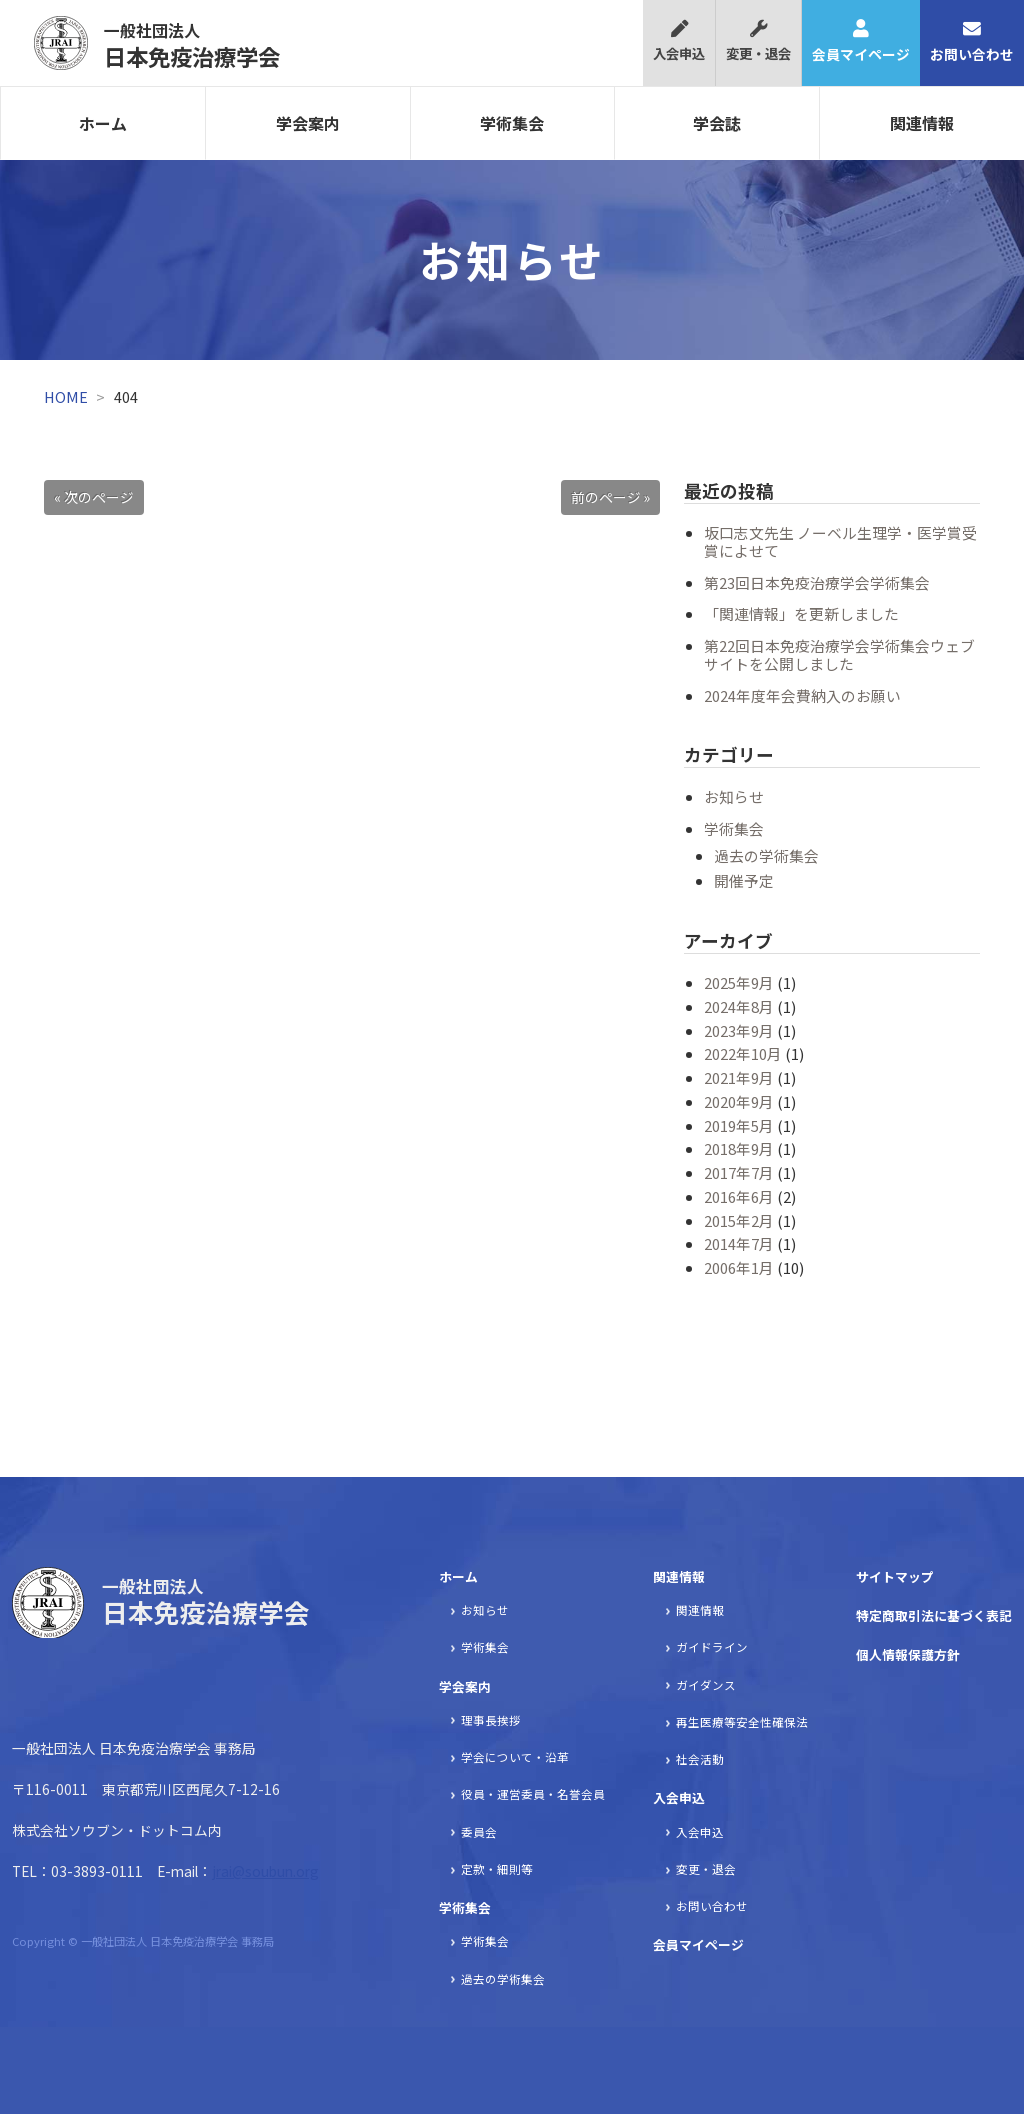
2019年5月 (739, 1125)
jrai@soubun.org (265, 1871)
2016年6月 (739, 1196)
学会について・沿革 (515, 1757)
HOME (66, 396)
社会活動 (700, 1759)
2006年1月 (739, 1267)
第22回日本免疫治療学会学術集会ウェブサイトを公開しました (839, 654)
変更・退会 (758, 41)
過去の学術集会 (766, 855)
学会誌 (717, 123)
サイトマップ (895, 1576)
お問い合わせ (972, 42)
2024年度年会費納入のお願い (802, 695)
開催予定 (744, 880)
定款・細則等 (497, 1869)
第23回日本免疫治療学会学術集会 (817, 582)
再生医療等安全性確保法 (742, 1722)
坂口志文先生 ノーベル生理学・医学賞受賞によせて (840, 541)
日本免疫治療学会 (192, 45)
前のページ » (610, 497)
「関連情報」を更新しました (801, 613)
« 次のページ (94, 497)
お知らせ (734, 796)
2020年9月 (739, 1101)
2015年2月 (739, 1220)
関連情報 (922, 123)
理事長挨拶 (491, 1720)
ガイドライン (712, 1647)
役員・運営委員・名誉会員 (533, 1794)
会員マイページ (861, 42)
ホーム (103, 123)
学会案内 (308, 123)
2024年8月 (739, 1006)
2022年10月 (743, 1053)
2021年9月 (739, 1077)
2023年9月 (739, 1030)
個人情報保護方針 (908, 1654)
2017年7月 (739, 1172)
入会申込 (679, 41)
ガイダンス (706, 1685)
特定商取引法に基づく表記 (934, 1615)
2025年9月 (739, 982)
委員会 (479, 1832)
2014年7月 (739, 1243)
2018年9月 (739, 1148)
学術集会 (512, 123)
